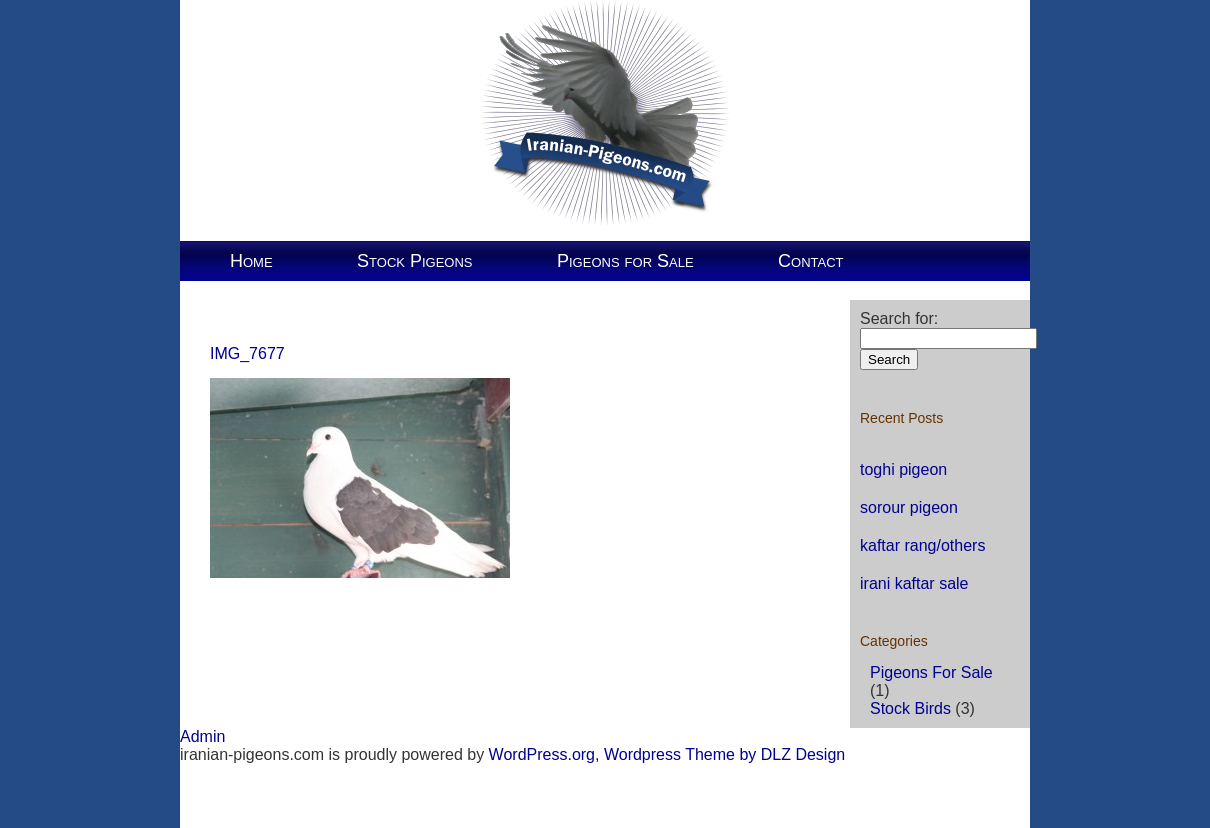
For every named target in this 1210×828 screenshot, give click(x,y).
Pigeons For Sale (931, 672)
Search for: (899, 318)
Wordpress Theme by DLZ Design (724, 754)
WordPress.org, (544, 754)
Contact (810, 261)
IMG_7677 (247, 353)
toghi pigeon (903, 469)
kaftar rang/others (922, 545)
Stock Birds (910, 708)
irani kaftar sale (914, 583)
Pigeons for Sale (625, 261)
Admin (202, 736)
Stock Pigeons (414, 261)
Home (251, 261)
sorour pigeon (909, 507)
